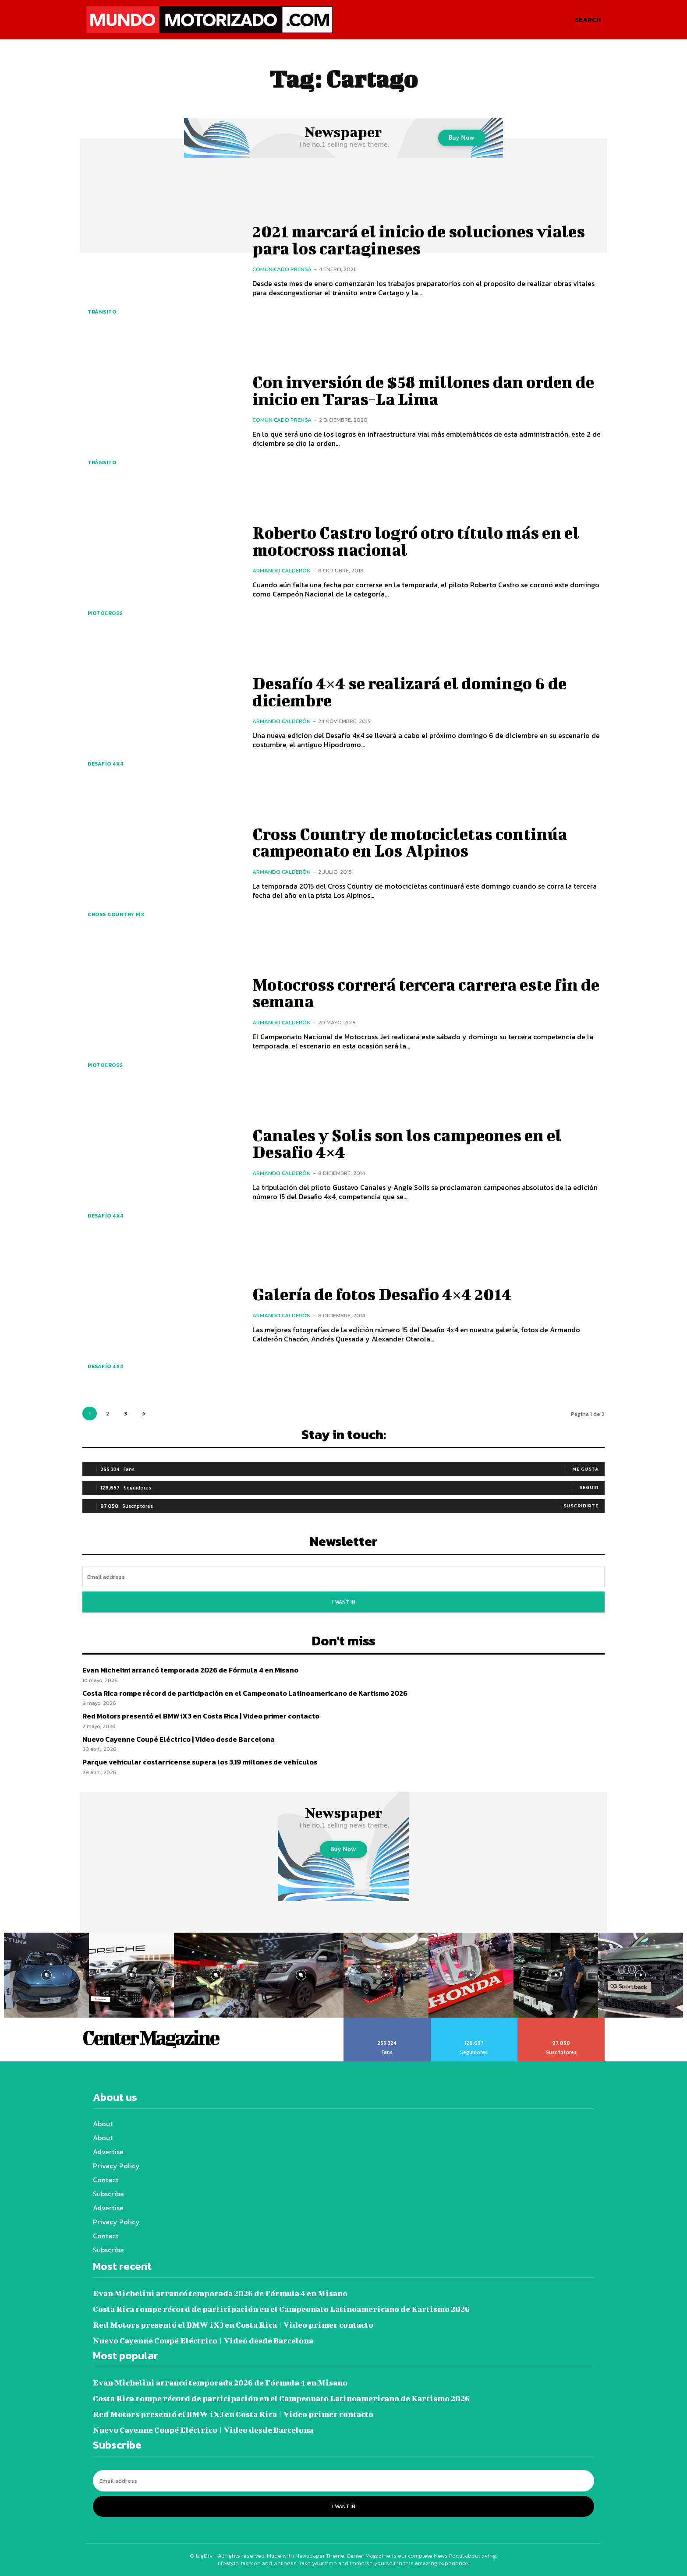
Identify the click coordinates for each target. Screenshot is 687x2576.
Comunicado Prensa (282, 269)
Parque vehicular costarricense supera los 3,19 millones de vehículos (199, 1762)
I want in (343, 1602)
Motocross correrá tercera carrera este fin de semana (420, 993)
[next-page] (143, 1413)
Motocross (105, 613)
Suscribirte (581, 1505)
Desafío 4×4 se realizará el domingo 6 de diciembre (413, 691)
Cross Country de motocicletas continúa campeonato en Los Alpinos (412, 842)
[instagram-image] (46, 1975)
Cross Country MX (116, 914)
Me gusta (585, 1468)
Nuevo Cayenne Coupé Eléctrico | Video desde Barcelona (178, 1739)
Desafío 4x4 (106, 764)
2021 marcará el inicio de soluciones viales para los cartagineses (422, 240)
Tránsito (102, 312)
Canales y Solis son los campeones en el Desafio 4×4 (410, 1143)
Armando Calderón (281, 570)
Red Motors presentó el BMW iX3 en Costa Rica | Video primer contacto (200, 1716)
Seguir (588, 1487)
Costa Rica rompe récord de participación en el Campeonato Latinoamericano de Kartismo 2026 (244, 1693)
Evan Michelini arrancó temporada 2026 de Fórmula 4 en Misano (190, 1670)
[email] (343, 1577)
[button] (588, 19)
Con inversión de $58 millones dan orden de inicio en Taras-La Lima (427, 390)
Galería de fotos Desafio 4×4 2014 (385, 1293)
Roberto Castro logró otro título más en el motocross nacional (420, 541)
